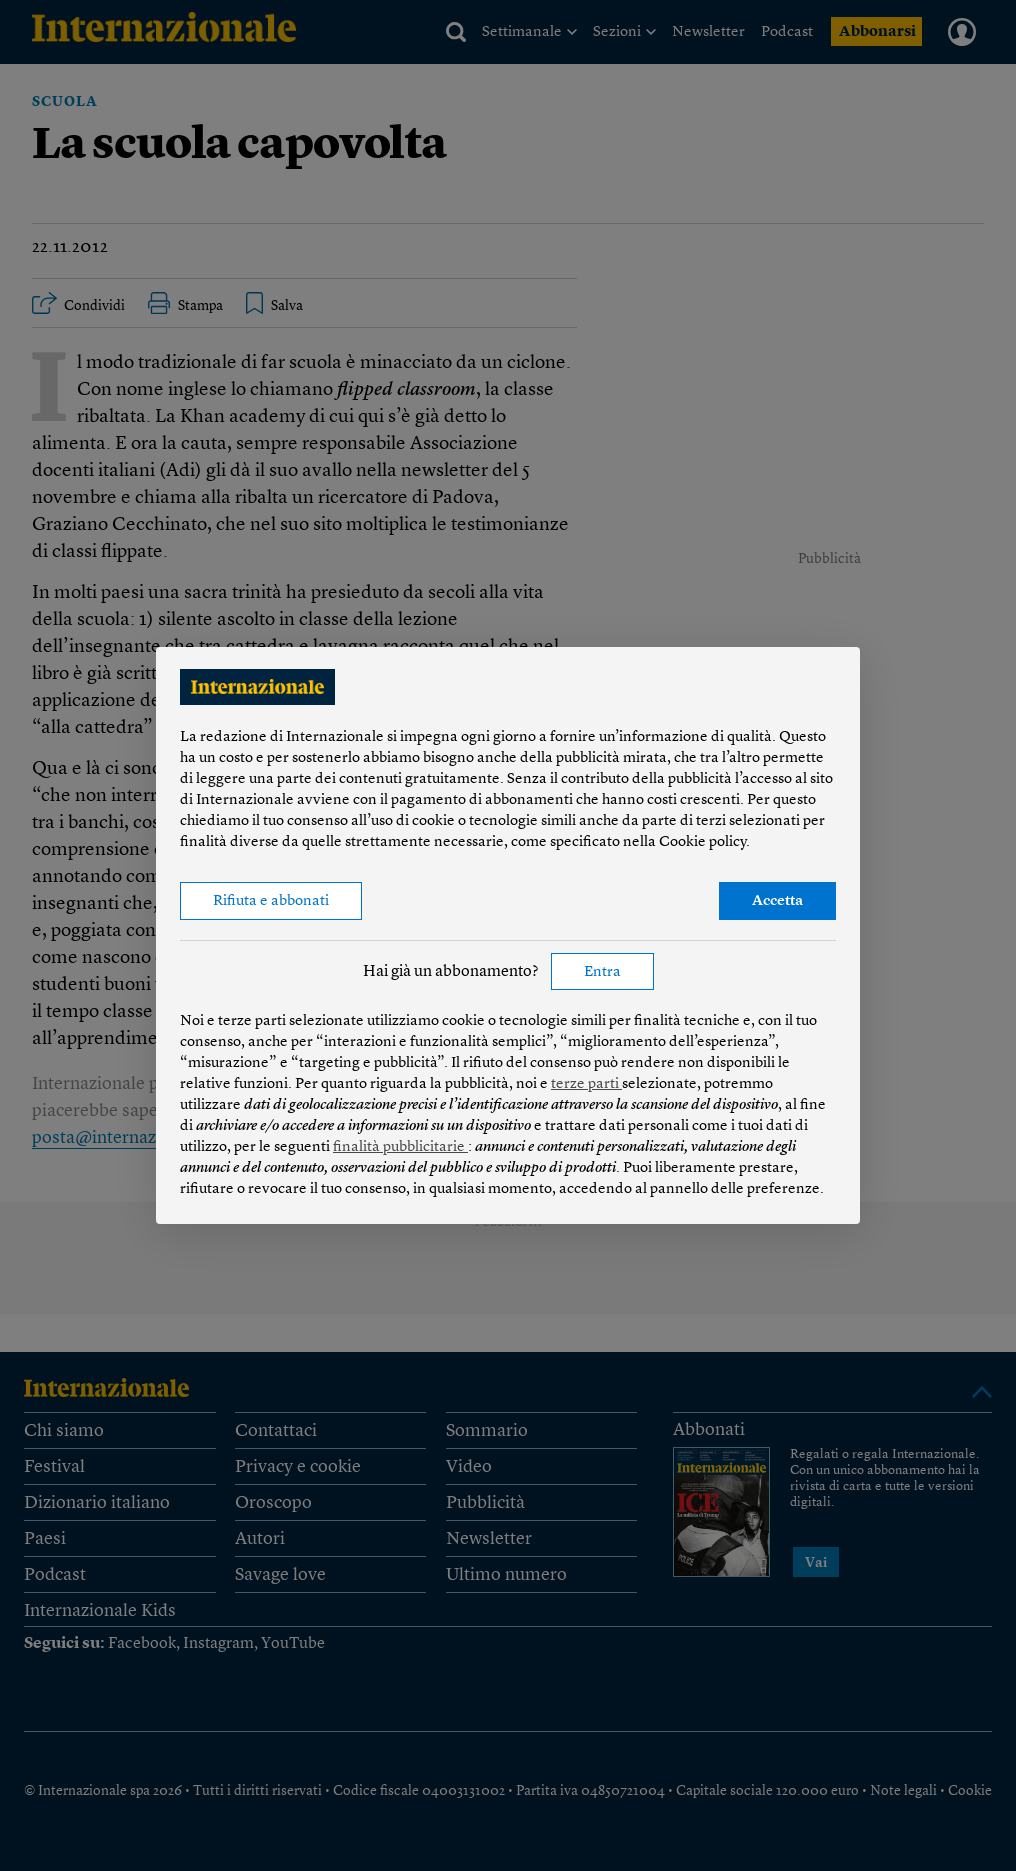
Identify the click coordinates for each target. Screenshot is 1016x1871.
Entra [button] (602, 972)
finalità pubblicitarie (400, 1147)
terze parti (586, 1084)
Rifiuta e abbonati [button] (271, 901)
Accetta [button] (777, 901)
